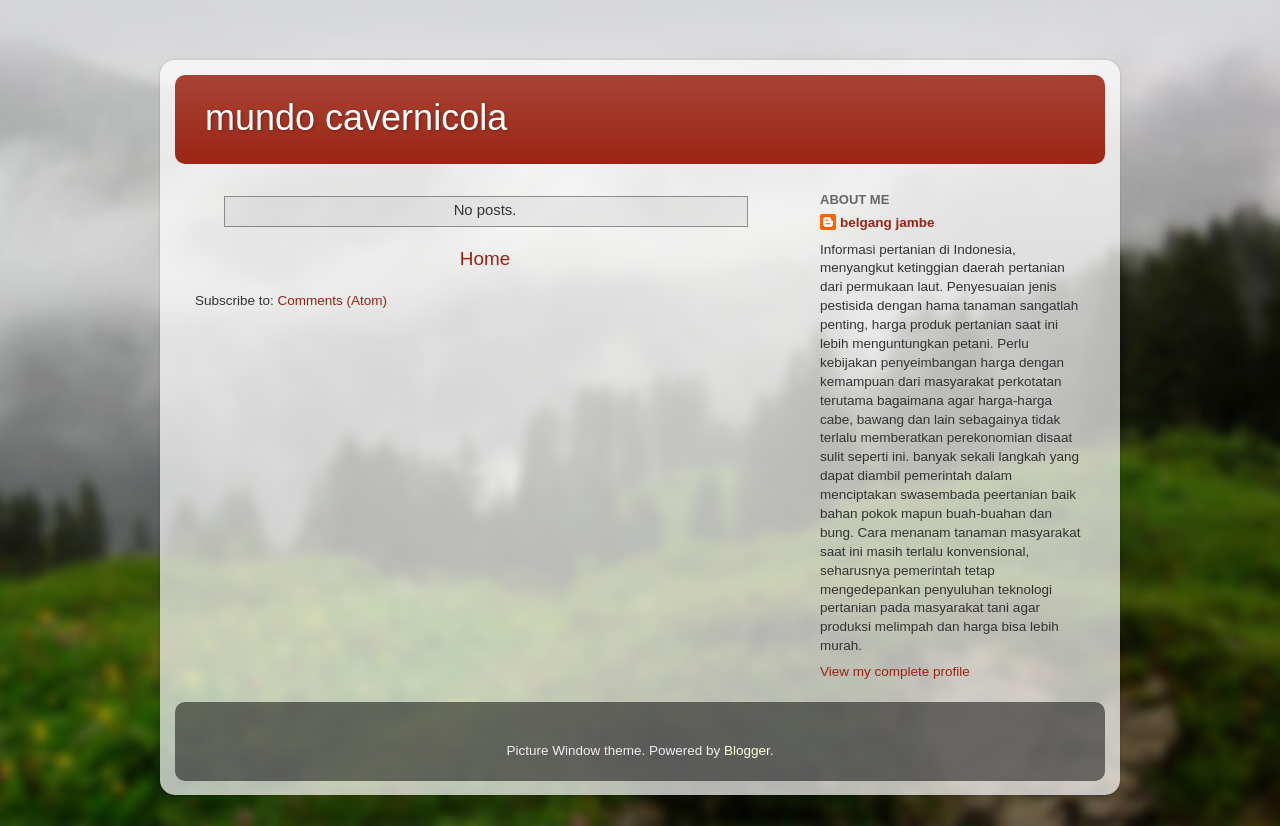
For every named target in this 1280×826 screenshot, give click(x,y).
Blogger (747, 750)
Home (485, 258)
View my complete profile (895, 671)
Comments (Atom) (333, 300)
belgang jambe (887, 222)
